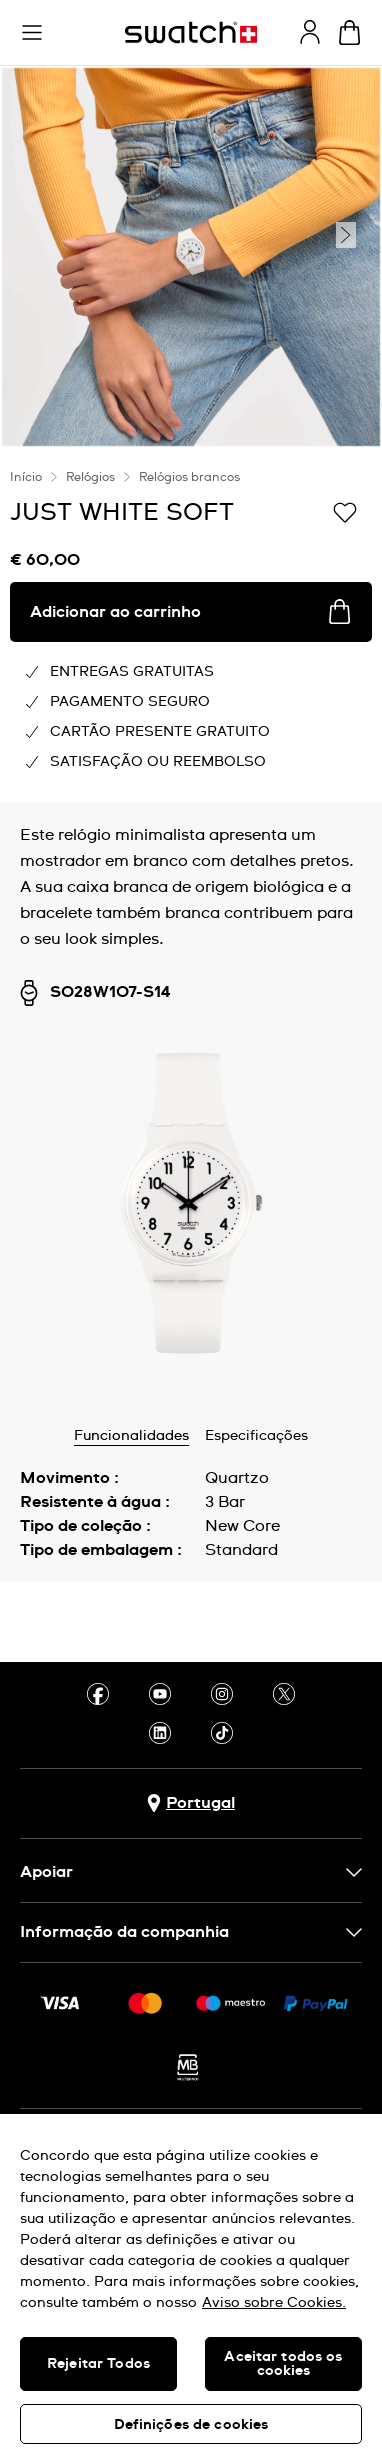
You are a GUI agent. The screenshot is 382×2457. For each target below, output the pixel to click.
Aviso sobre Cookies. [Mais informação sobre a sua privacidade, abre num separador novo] (274, 2303)
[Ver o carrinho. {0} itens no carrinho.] (349, 32)
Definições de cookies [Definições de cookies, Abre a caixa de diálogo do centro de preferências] (191, 2425)
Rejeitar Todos (98, 2364)
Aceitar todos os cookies (283, 2364)
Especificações (256, 1436)
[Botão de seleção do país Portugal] (191, 1803)
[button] (32, 33)
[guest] (310, 32)
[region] (191, 2285)
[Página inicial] (191, 32)
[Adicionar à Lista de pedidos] (345, 511)
